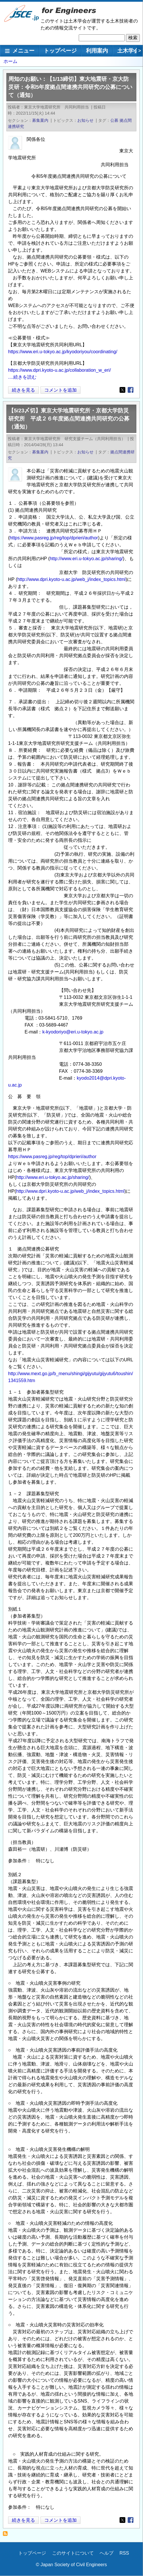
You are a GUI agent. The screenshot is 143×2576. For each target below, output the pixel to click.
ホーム (10, 61)
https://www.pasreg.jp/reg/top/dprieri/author (54, 537)
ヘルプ (106, 2553)
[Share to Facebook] (130, 390)
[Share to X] (122, 390)
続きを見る (23, 390)
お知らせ (85, 120)
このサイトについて (73, 2553)
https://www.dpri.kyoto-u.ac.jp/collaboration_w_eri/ (59, 370)
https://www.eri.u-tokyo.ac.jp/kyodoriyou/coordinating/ (62, 351)
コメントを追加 (60, 390)
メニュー (23, 51)
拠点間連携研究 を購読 (7, 2535)
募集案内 (40, 120)
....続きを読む (22, 377)
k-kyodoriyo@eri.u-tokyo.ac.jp (72, 1031)
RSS (124, 2553)
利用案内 (97, 51)
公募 (114, 120)
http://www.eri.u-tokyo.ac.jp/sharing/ (86, 558)
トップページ (60, 51)
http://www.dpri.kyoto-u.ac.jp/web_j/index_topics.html (71, 579)
